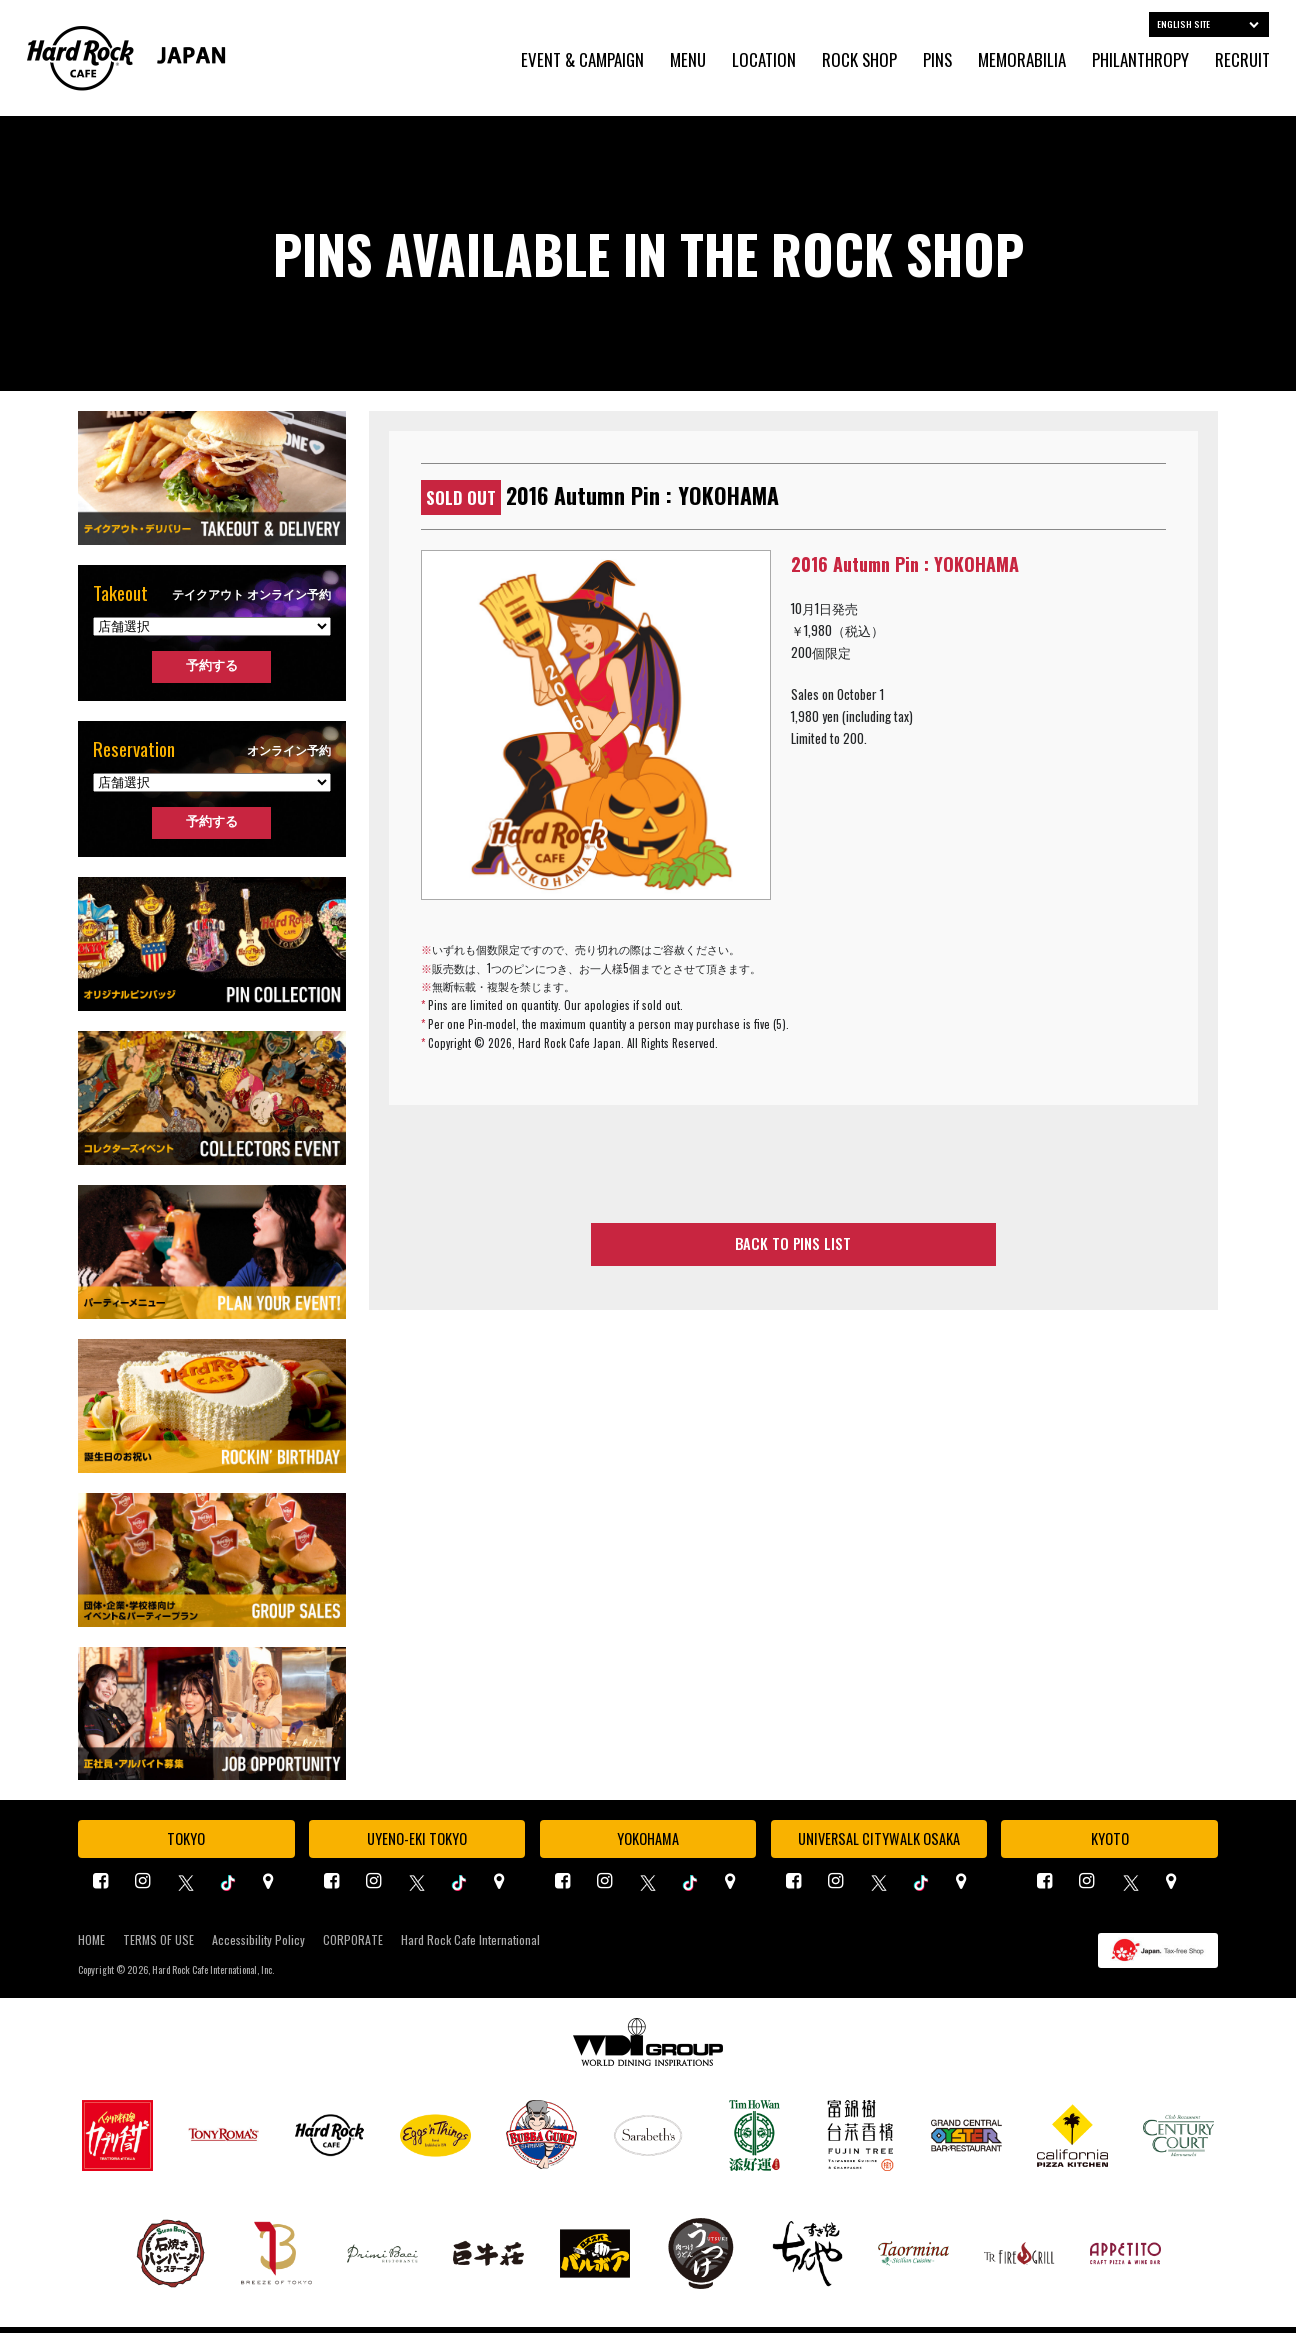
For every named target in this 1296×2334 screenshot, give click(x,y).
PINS (937, 60)
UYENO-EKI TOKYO (417, 1839)
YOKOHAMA (647, 1839)
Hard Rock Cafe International (470, 1941)
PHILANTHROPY (1140, 60)
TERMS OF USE (158, 1941)
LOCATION (764, 60)
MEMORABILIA (1022, 60)
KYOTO (1110, 1839)
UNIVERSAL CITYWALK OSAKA (879, 1839)
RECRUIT (1242, 60)
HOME (91, 1941)
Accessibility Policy (258, 1941)
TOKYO (186, 1839)
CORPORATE (353, 1941)
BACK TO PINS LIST (793, 1245)
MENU (688, 60)
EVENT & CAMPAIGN (582, 60)
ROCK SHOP (859, 60)
